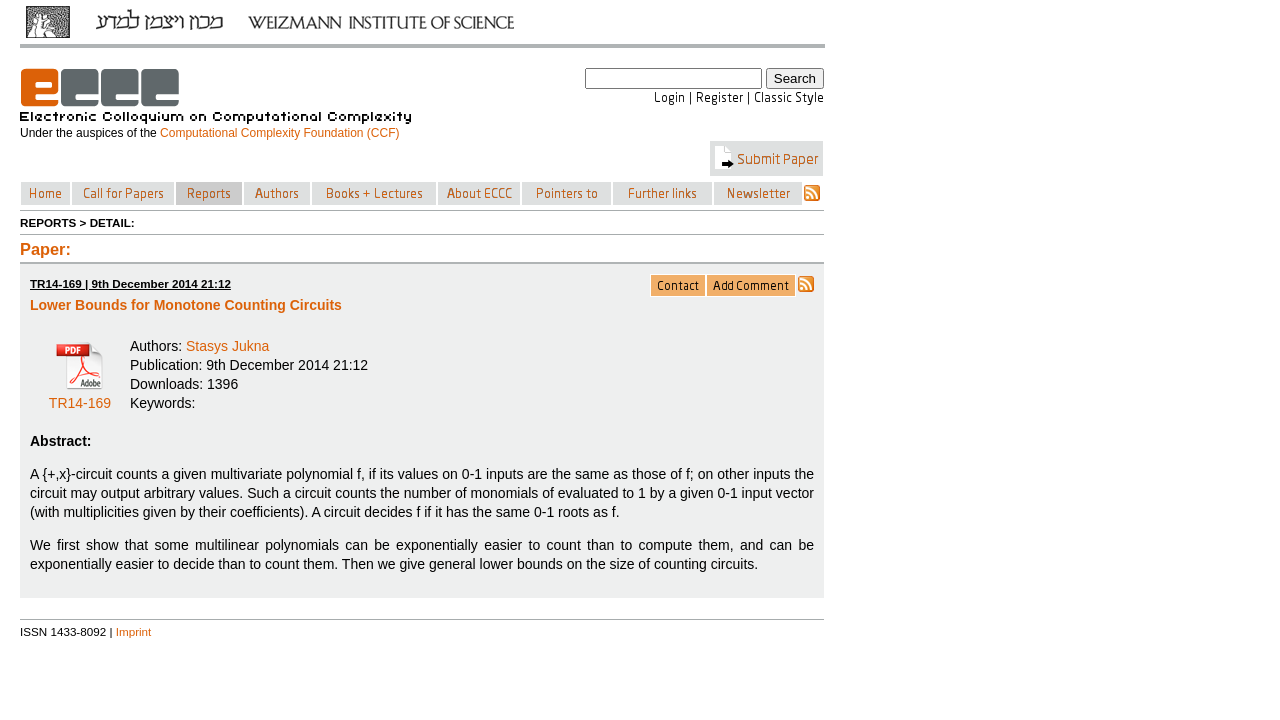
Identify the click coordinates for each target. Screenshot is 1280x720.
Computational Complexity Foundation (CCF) (279, 133)
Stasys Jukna (227, 346)
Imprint (134, 631)
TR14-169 (80, 396)
